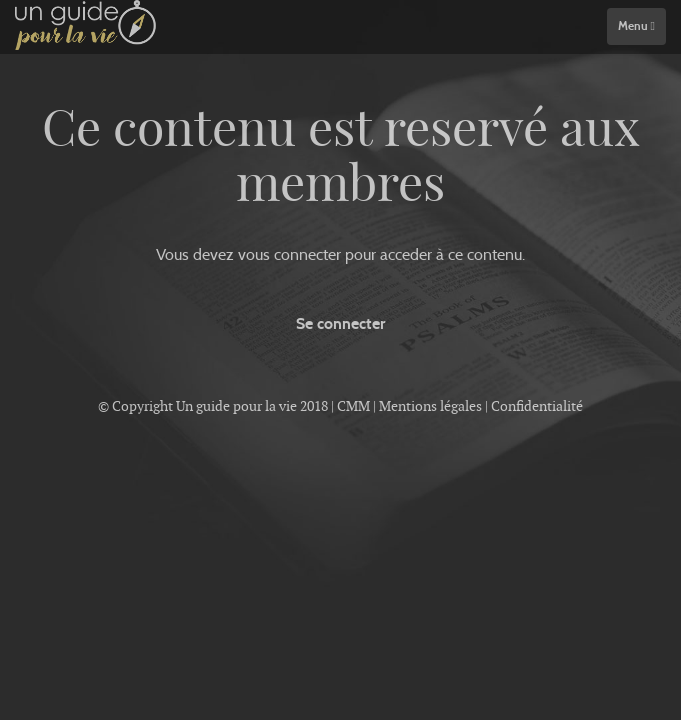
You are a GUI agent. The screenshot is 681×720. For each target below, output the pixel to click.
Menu (636, 26)
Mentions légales (430, 406)
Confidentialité (537, 406)
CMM (353, 406)
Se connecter (340, 323)
